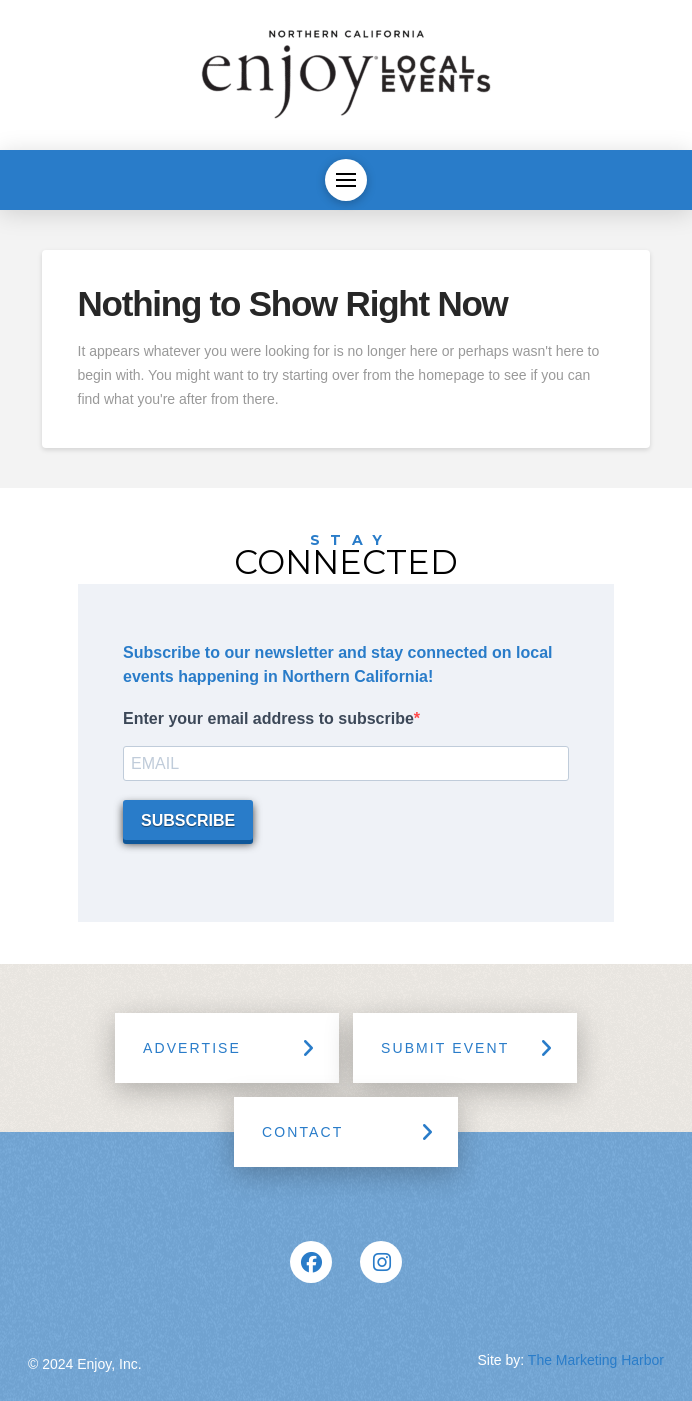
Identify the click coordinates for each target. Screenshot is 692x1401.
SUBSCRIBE (188, 820)
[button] (346, 180)
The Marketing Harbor (596, 1360)
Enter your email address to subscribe (268, 718)
